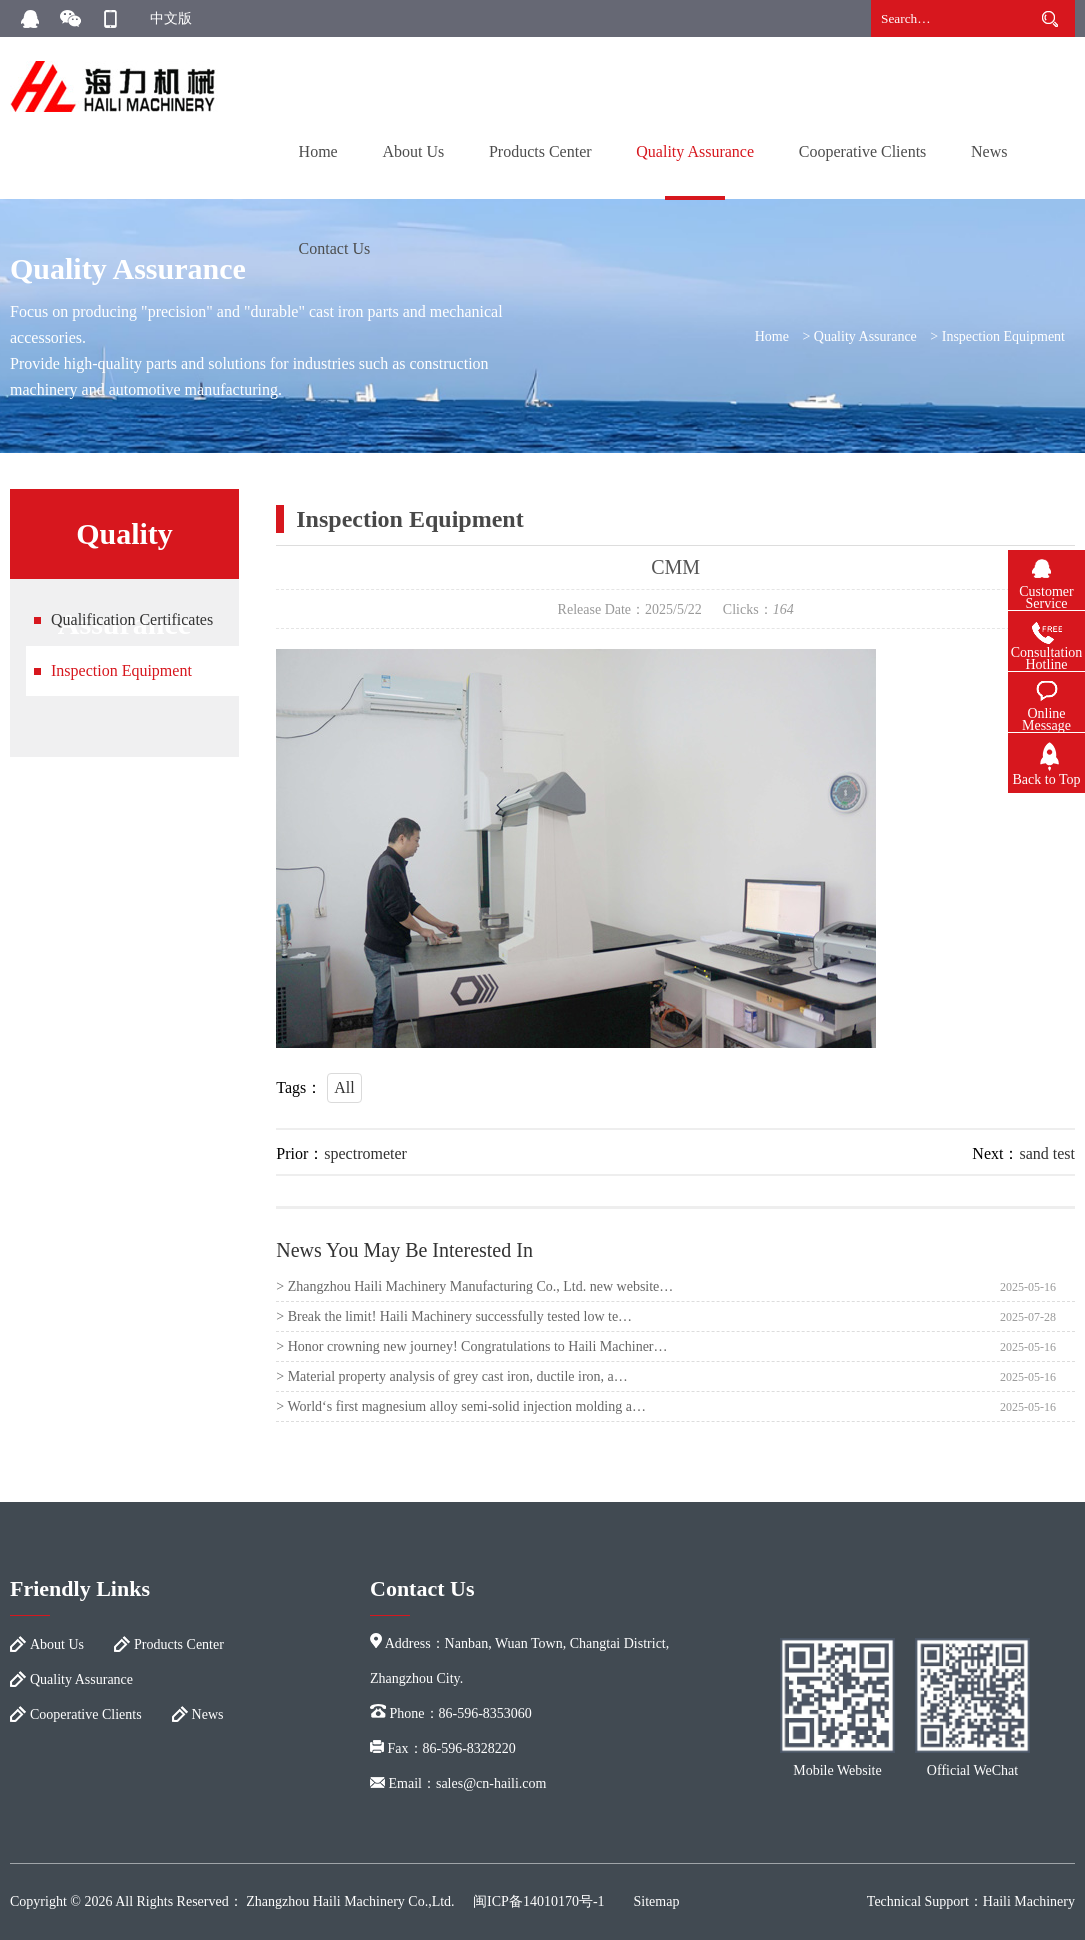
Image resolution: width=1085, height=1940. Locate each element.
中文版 (171, 18)
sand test (1047, 1153)
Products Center (540, 151)
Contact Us (335, 248)
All (344, 1087)
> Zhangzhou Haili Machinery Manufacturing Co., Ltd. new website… (474, 1286)
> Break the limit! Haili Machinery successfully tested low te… (454, 1316)
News (989, 151)
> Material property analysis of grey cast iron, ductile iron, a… (452, 1376)
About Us (413, 151)
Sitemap (657, 1901)
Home (318, 151)
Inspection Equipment (1003, 336)
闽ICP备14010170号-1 (538, 1901)
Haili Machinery (1029, 1901)
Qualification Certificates (132, 619)
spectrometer (365, 1153)
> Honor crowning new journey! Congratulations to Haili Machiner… (471, 1346)
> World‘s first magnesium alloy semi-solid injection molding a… (461, 1406)
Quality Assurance (695, 151)
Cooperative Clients (863, 151)
